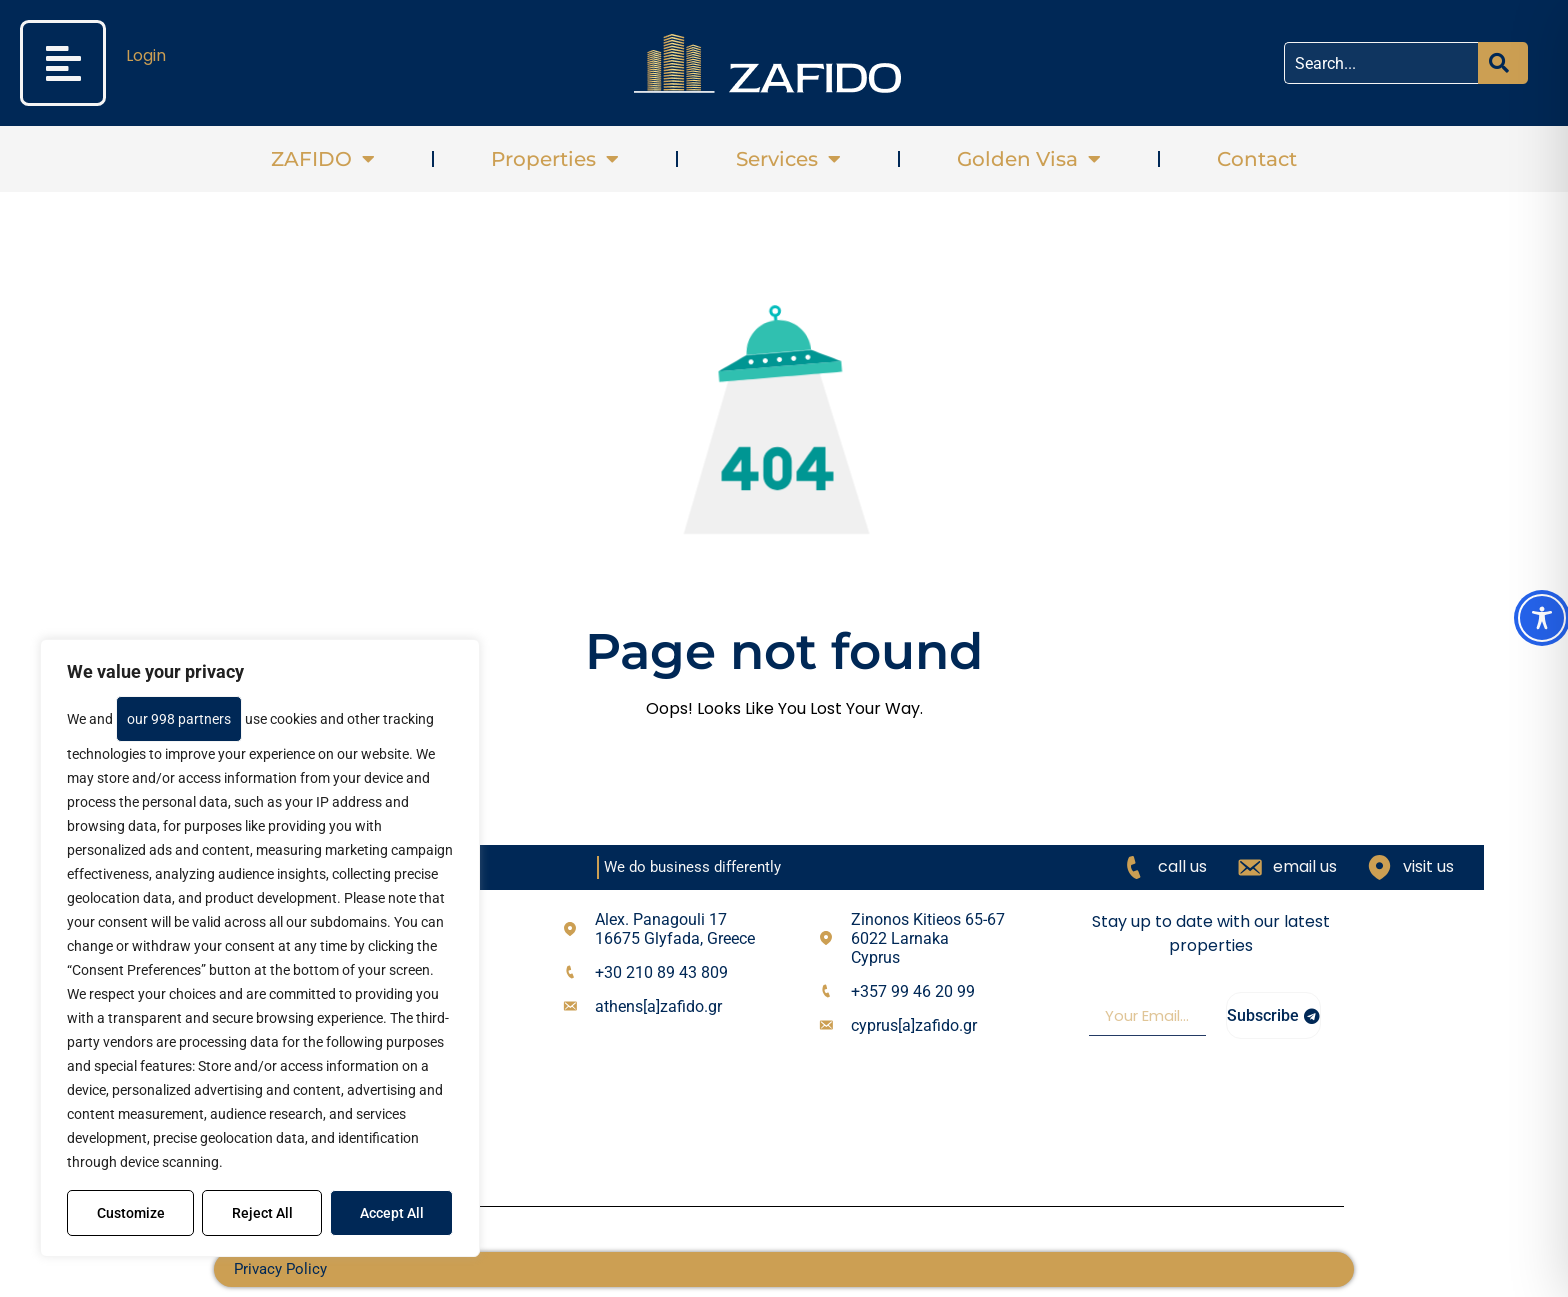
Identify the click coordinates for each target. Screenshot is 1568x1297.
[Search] (1503, 63)
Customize (131, 1213)
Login (146, 55)
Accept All (392, 1213)
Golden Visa (1029, 159)
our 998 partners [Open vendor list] (179, 719)
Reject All (262, 1213)
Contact (1257, 159)
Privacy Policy (280, 1269)
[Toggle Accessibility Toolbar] (1542, 618)
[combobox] (1381, 63)
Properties (555, 159)
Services (788, 159)
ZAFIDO (323, 159)
